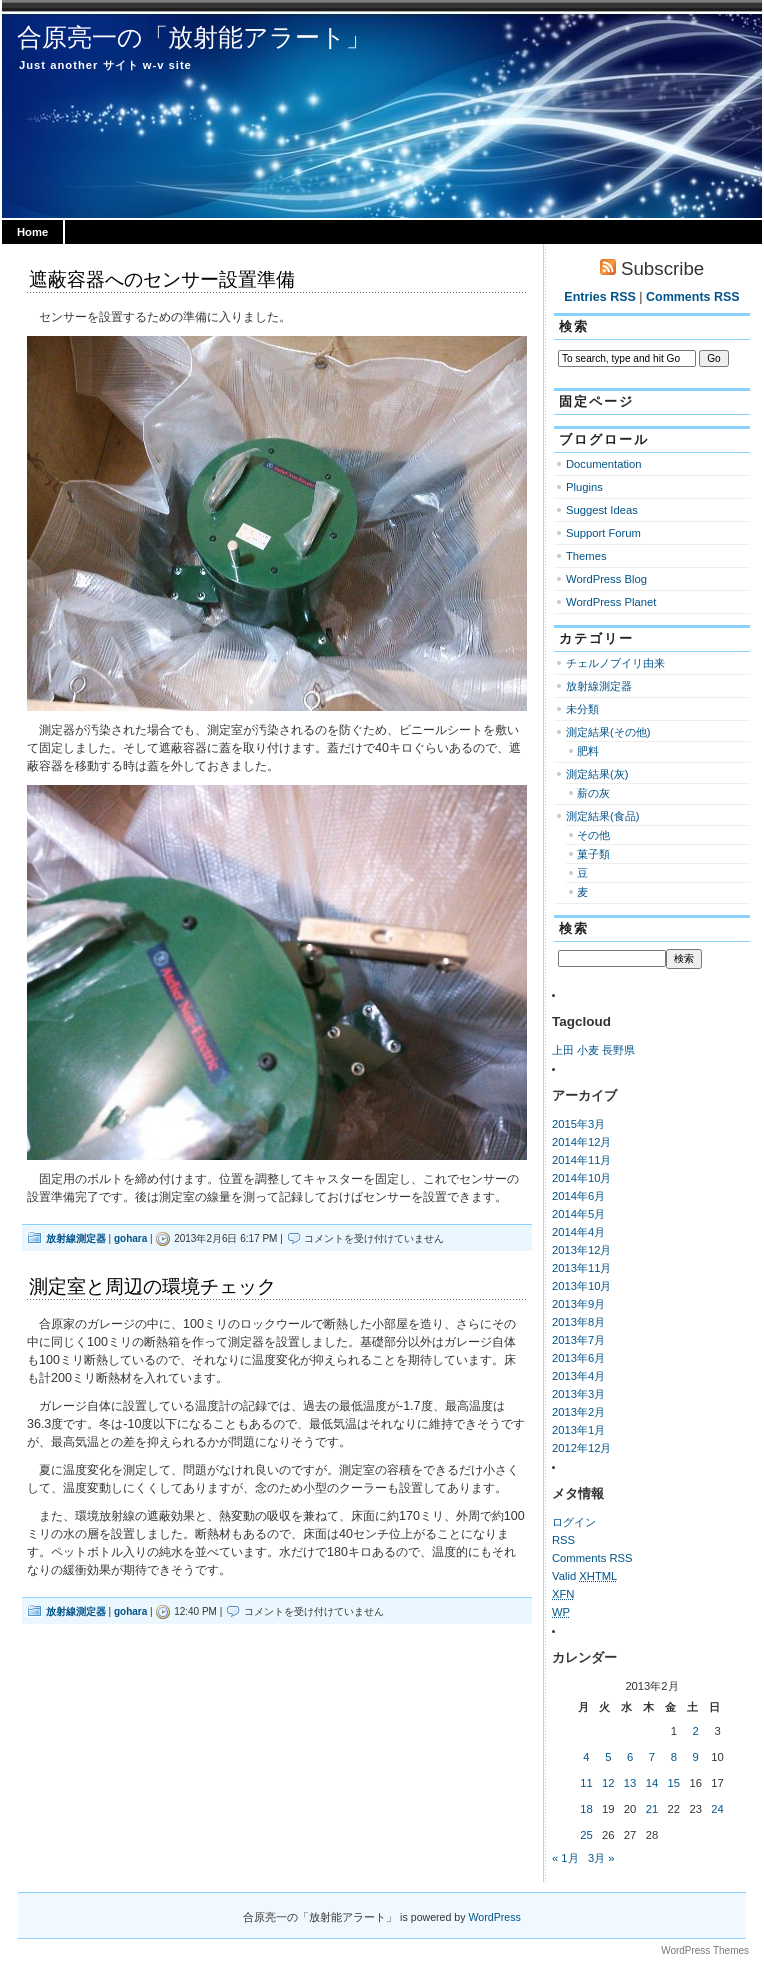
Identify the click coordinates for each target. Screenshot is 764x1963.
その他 (593, 835)
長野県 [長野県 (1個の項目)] (618, 1050)
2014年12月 (582, 1142)
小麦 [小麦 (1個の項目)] (588, 1050)
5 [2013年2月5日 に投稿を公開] (608, 1757)
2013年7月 (578, 1340)
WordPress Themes (705, 1950)
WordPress (495, 1917)
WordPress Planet (611, 602)
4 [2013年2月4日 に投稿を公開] (586, 1757)
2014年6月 (578, 1196)
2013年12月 (582, 1250)
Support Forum (603, 533)
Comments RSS (693, 297)
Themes (586, 556)
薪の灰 (593, 793)
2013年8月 (578, 1322)
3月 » (601, 1858)
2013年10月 (582, 1286)
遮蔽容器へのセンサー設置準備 (162, 279)
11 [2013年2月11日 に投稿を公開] (586, 1783)
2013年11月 (582, 1268)
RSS (563, 1540)
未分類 (582, 709)
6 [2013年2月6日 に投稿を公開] (630, 1757)
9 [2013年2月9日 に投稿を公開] (696, 1757)
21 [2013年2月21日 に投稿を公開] (652, 1809)
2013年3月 (578, 1394)
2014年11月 (582, 1160)
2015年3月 (578, 1124)
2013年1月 (578, 1430)
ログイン (574, 1522)
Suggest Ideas (602, 510)
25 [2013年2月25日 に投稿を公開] (586, 1835)
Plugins (584, 487)
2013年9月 (578, 1304)
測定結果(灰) (597, 774)
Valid (584, 1576)
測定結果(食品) (602, 816)
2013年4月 (578, 1376)
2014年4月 (578, 1232)
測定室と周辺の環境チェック (152, 1286)
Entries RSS (599, 297)
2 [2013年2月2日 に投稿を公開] (696, 1731)
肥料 (588, 751)
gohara (130, 1238)
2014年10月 (582, 1178)
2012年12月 (582, 1448)
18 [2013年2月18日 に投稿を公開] (586, 1809)
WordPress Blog (606, 579)
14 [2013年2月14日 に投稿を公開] (652, 1783)
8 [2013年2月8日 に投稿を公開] (674, 1757)
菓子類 (593, 854)
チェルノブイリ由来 (615, 663)
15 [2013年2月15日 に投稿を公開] (674, 1783)
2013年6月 (578, 1358)
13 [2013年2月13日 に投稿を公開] (630, 1783)
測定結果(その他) (608, 732)
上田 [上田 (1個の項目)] (563, 1050)
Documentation (604, 464)
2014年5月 (578, 1214)
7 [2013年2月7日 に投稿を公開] (652, 1757)
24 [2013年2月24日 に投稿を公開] (717, 1809)
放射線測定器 (76, 1238)
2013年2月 (578, 1412)
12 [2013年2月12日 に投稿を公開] (608, 1783)
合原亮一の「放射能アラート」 (194, 37)
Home (32, 232)
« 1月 (565, 1858)
